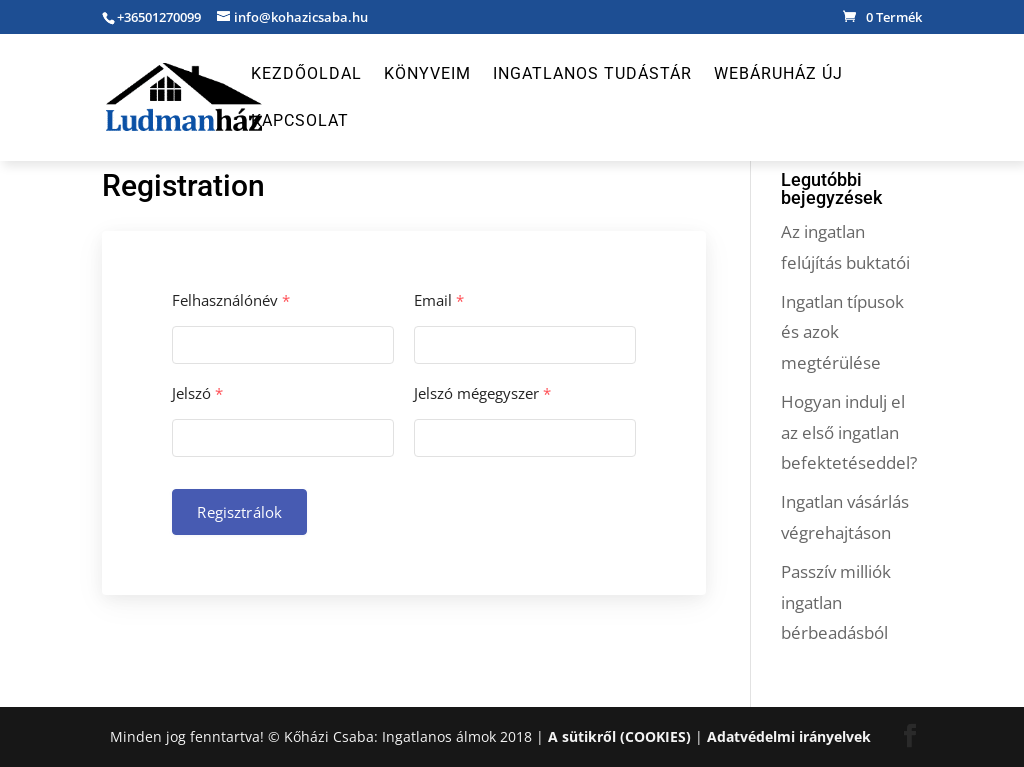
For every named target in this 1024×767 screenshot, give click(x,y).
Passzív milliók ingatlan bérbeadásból (836, 602)
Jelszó (197, 393)
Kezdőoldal (306, 75)
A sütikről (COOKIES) (619, 736)
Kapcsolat (300, 122)
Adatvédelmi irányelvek (789, 736)
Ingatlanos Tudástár (592, 75)
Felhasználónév (231, 300)
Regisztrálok (239, 512)
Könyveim (427, 75)
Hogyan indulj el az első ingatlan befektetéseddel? (849, 432)
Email (439, 300)
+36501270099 (159, 17)
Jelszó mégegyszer (482, 393)
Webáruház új (778, 75)
